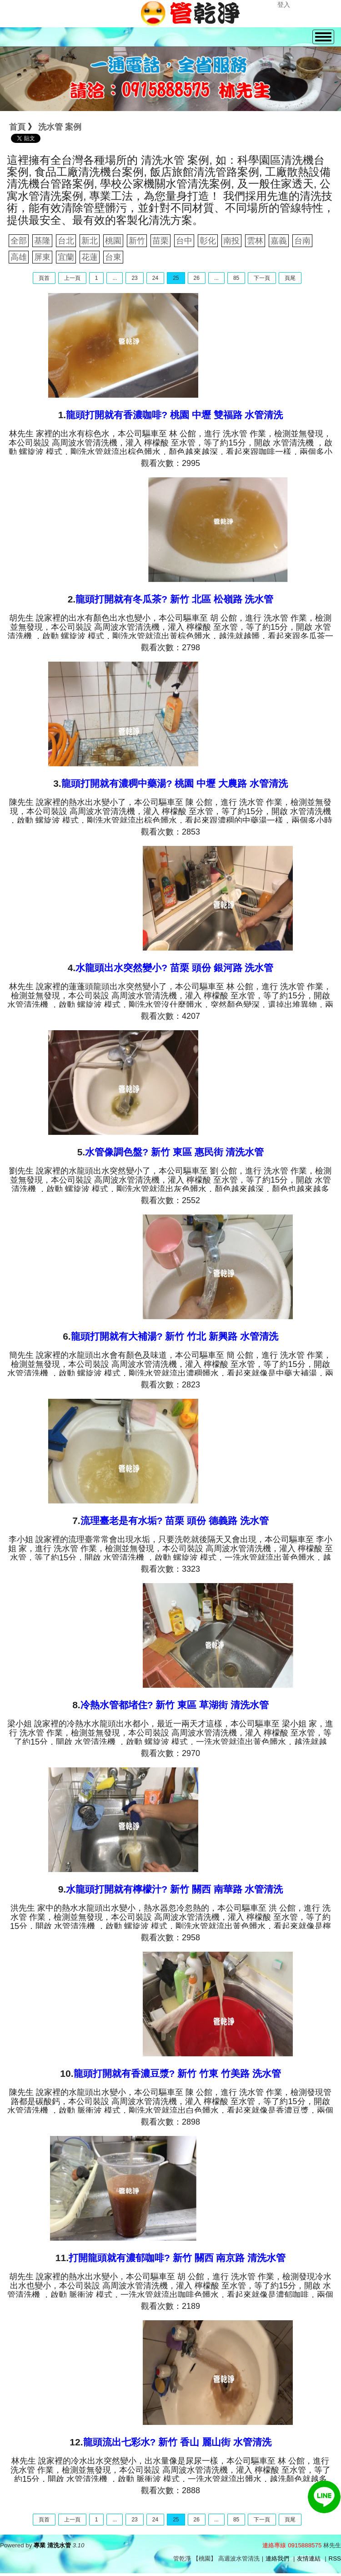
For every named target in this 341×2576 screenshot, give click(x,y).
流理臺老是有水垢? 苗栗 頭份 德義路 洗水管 (174, 1520)
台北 (66, 240)
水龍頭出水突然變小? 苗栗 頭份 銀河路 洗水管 (174, 967)
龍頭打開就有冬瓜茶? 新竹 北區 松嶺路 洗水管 (174, 599)
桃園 (113, 240)
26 (197, 278)
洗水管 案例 (59, 127)
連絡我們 (277, 2558)
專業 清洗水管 (52, 2545)
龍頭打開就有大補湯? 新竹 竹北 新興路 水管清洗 (174, 1336)
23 (134, 278)
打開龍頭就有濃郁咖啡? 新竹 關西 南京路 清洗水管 (177, 2257)
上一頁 (72, 278)
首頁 (17, 127)
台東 (113, 257)
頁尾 (290, 278)
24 (155, 278)
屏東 (42, 257)
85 (236, 278)
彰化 (208, 240)
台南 (302, 240)
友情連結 (309, 2558)
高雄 (18, 257)
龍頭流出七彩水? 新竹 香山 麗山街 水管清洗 (177, 2442)
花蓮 (89, 257)
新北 (89, 240)
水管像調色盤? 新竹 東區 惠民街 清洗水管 (174, 1152)
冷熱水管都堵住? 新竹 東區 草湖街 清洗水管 (174, 1705)
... (114, 278)
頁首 (44, 278)
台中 (184, 240)
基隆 (42, 240)
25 (176, 278)
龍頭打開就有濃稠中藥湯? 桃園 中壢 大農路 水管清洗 (174, 783)
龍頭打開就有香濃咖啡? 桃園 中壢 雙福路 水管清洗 (174, 415)
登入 (283, 4)
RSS (335, 2558)
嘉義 (279, 240)
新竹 (137, 240)
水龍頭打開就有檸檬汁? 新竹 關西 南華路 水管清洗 (174, 1889)
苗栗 (160, 240)
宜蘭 (66, 257)
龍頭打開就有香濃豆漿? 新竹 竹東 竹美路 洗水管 (177, 2073)
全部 (18, 240)
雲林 (255, 240)
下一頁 (262, 278)
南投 (231, 240)
